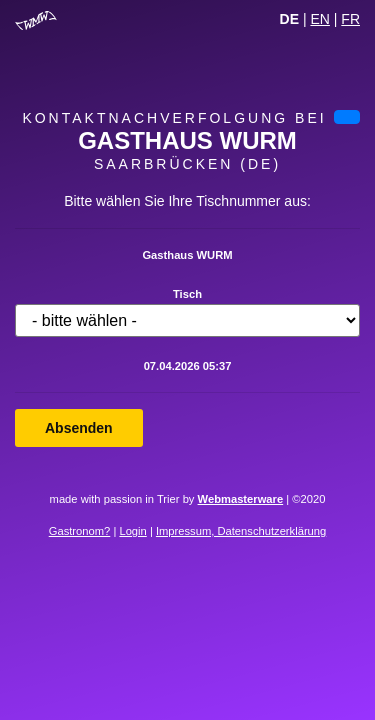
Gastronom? (80, 531)
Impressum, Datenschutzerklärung (241, 531)
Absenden (79, 428)
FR (350, 19)
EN (319, 19)
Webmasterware (241, 499)
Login (132, 531)
